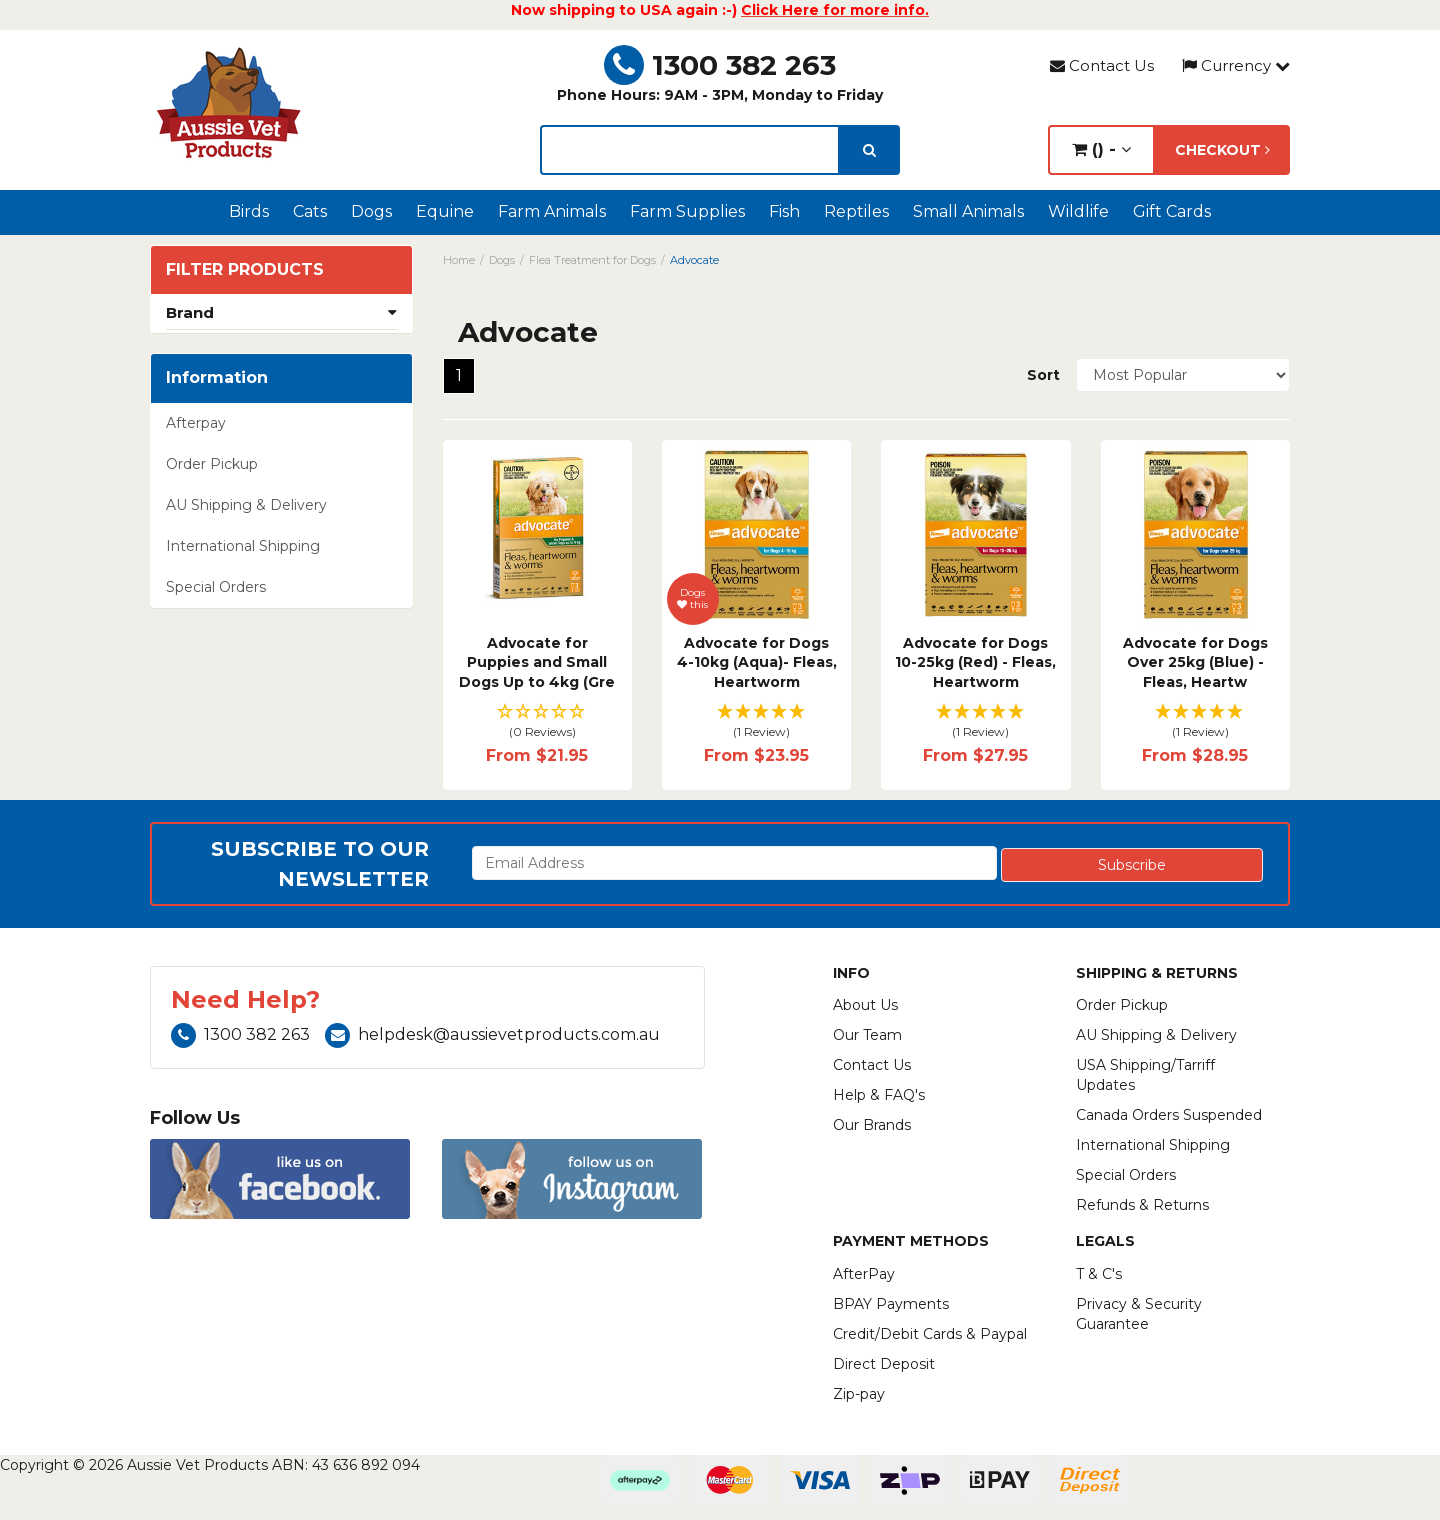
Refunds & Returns (1142, 1205)
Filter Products (245, 270)
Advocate (694, 260)
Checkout (1222, 150)
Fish (784, 211)
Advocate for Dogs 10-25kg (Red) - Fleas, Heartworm (975, 662)
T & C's (1099, 1274)
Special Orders (216, 587)
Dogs (371, 211)
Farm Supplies (687, 211)
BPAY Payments (891, 1304)
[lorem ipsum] (690, 150)
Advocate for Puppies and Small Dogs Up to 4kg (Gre (537, 662)
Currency (1236, 65)
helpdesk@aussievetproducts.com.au (492, 1034)
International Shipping (243, 546)
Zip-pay (859, 1394)
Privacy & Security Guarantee (1139, 1314)
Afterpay (196, 423)
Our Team (867, 1035)
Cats (310, 211)
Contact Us (1102, 65)
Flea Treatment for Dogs (592, 260)
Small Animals (968, 211)
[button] (537, 722)
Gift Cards (1172, 211)
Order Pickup (212, 464)
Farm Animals (552, 211)
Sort (1043, 375)
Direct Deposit (884, 1364)
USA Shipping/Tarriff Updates (1145, 1075)
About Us (865, 1005)
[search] (869, 150)
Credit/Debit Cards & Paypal (930, 1334)
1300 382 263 (720, 65)
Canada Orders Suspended (1169, 1115)
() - (1101, 149)
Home (459, 260)
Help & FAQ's (879, 1095)
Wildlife (1078, 211)
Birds (249, 211)
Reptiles (856, 211)
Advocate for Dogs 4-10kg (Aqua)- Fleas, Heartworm (757, 662)
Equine (445, 211)
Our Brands (872, 1125)
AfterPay (864, 1274)
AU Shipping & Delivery (246, 505)
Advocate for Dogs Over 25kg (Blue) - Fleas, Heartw (1195, 662)
